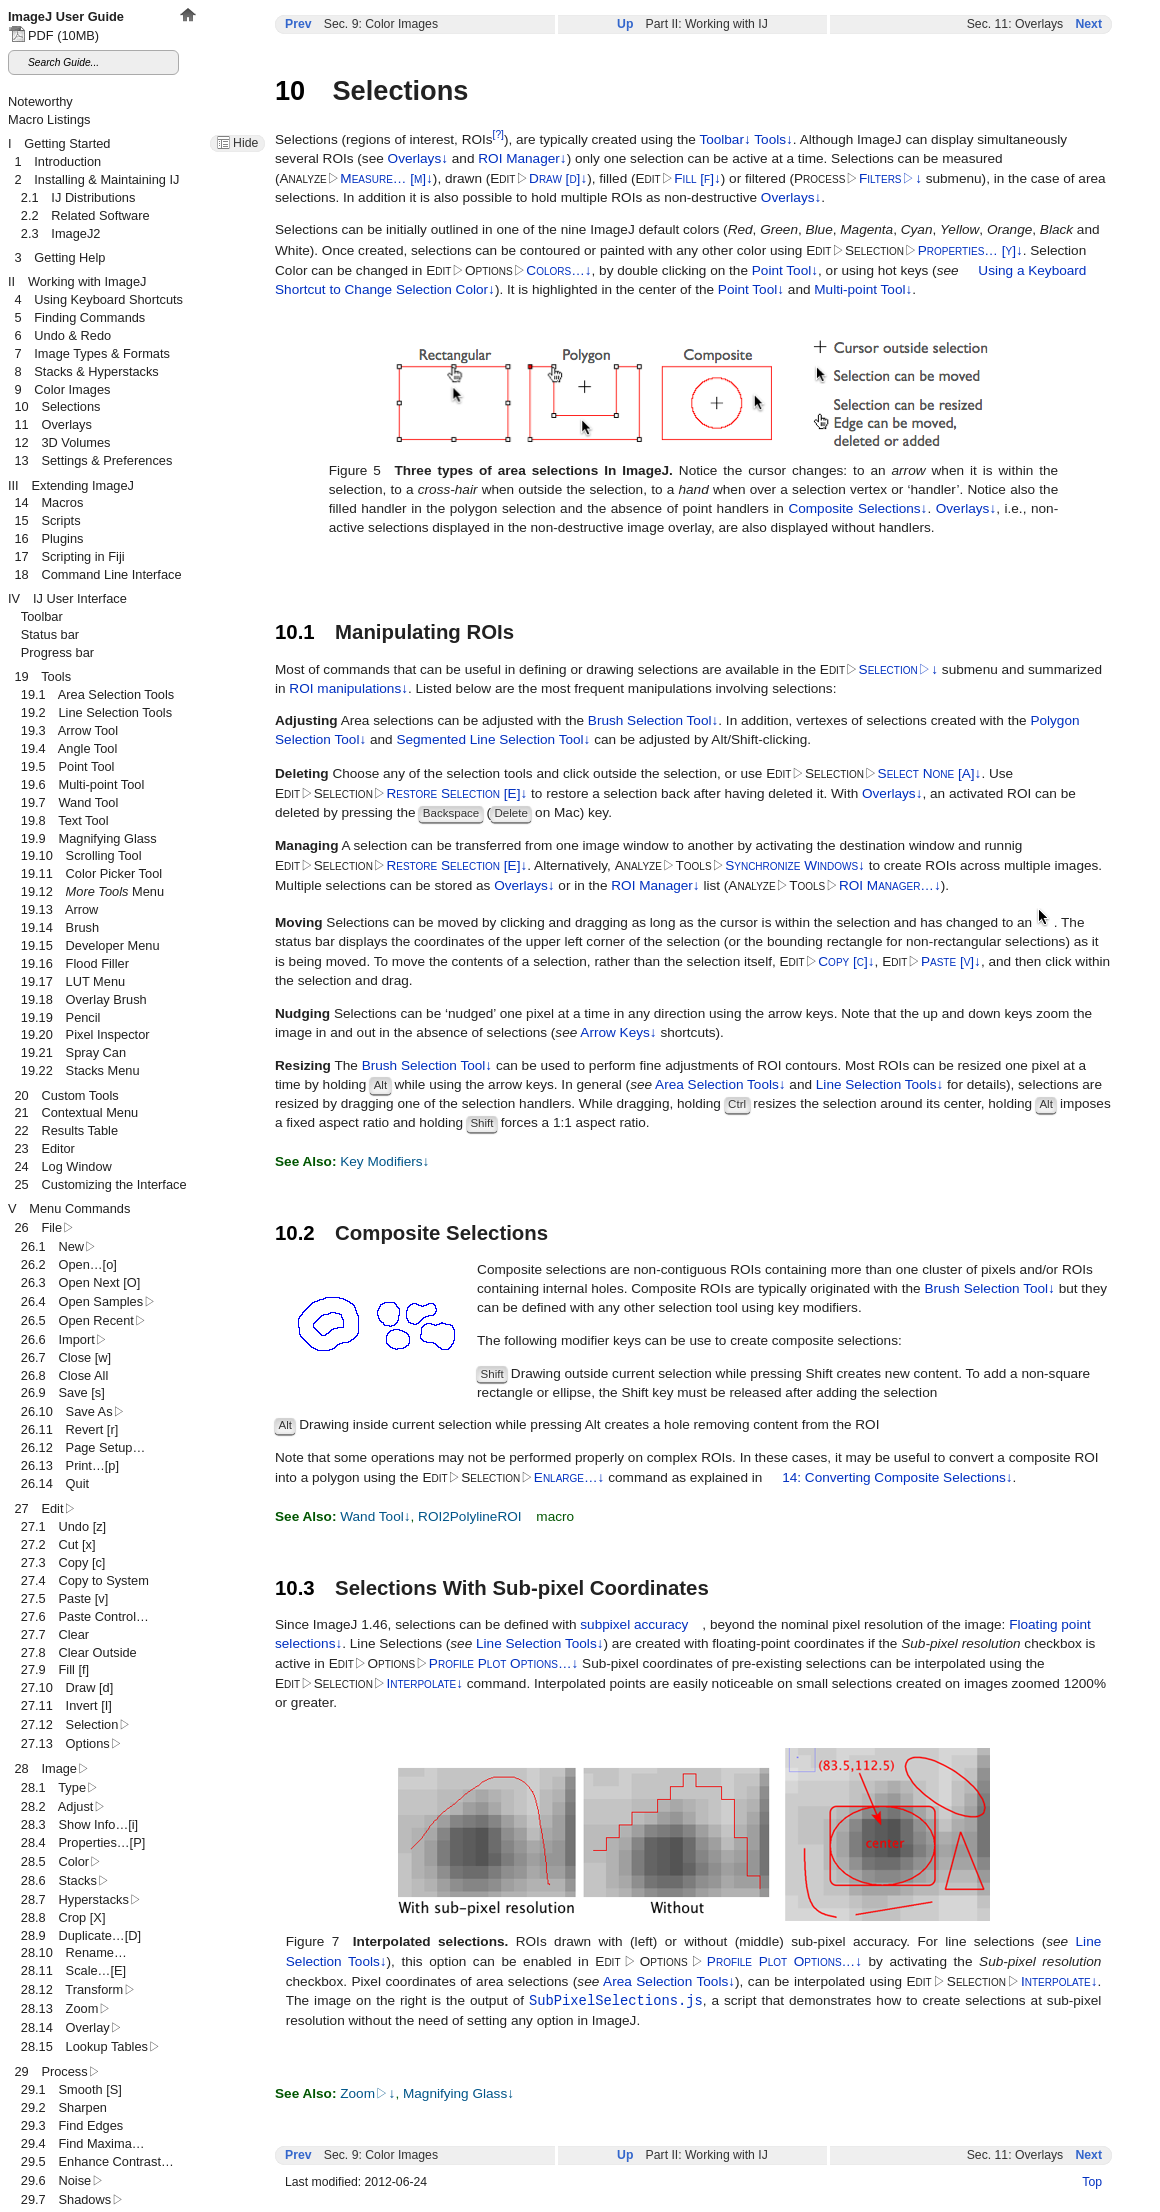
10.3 (295, 1588)
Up (625, 24)
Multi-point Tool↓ (863, 289)
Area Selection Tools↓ (720, 1084)
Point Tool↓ (785, 270)
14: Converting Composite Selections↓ (897, 1477)
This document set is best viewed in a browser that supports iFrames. (100, 1106)
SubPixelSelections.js (616, 2000)
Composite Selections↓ (857, 508)
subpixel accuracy (634, 1624)
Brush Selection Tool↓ (653, 720)
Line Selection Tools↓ (879, 1084)
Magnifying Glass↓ (458, 2093)
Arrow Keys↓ (618, 1032)
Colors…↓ (558, 270)
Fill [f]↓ (697, 178)
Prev (298, 24)
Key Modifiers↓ (384, 1161)
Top (1092, 2182)
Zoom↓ (367, 2093)
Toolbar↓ (724, 139)
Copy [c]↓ (846, 961)
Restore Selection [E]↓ (456, 793)
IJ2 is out (216, 61)
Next (1088, 24)
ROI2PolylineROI (470, 1516)
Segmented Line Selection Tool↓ (493, 739)
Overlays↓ (418, 158)
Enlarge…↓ (569, 1477)
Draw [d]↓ (558, 178)
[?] (498, 134)
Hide (245, 143)
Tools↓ (773, 139)
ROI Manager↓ (522, 158)
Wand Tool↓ (375, 1516)
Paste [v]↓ (951, 961)
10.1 (295, 632)
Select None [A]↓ (930, 773)
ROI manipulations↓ (348, 688)
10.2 (295, 1233)
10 (290, 90)
